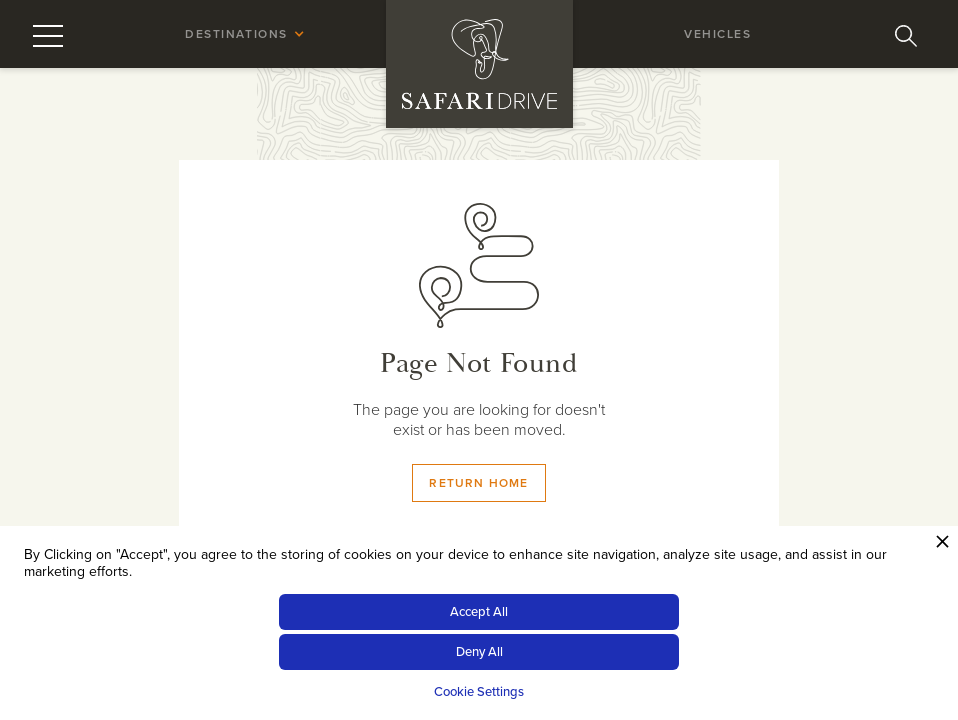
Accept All (479, 612)
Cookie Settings (479, 692)
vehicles (717, 34)
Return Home (478, 483)
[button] (240, 34)
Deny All (479, 652)
